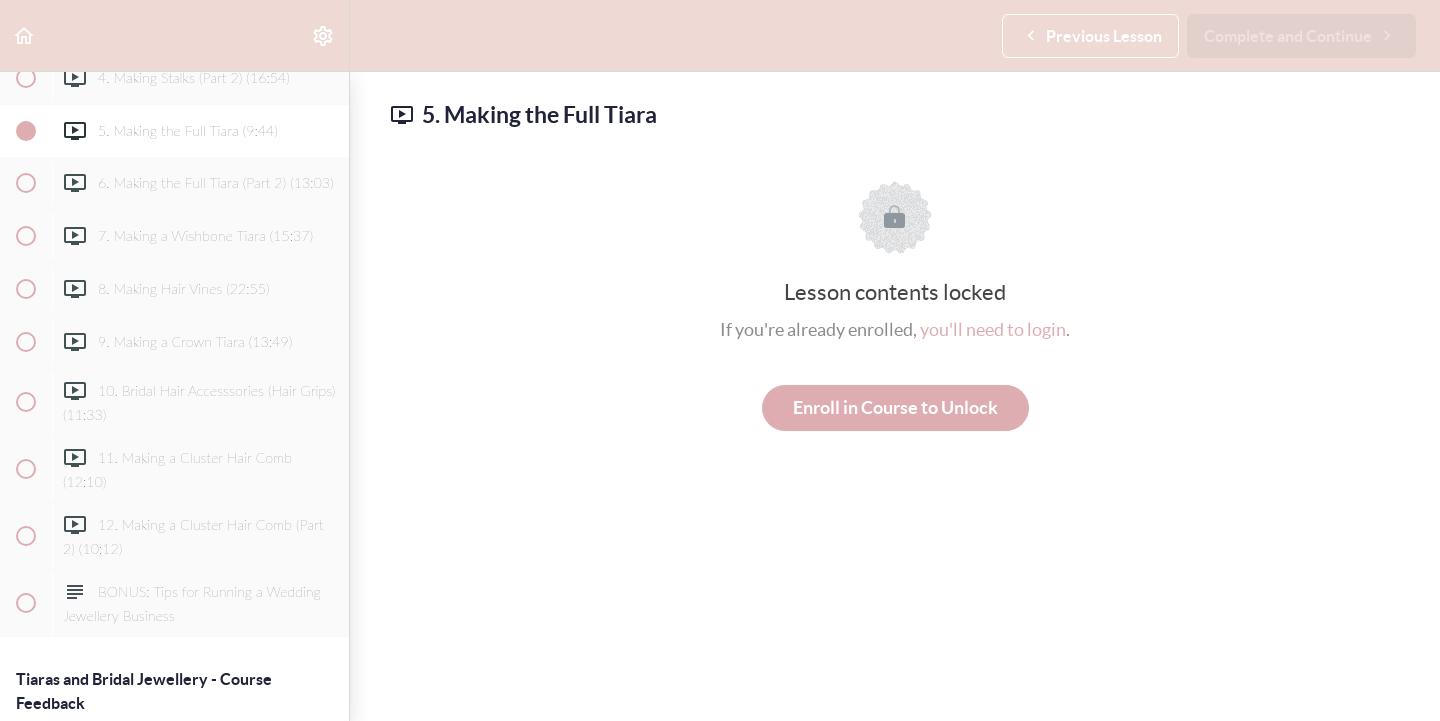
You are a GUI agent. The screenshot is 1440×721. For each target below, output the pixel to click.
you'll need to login (993, 329)
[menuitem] (324, 35)
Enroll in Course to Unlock (895, 407)
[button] (25, 35)
